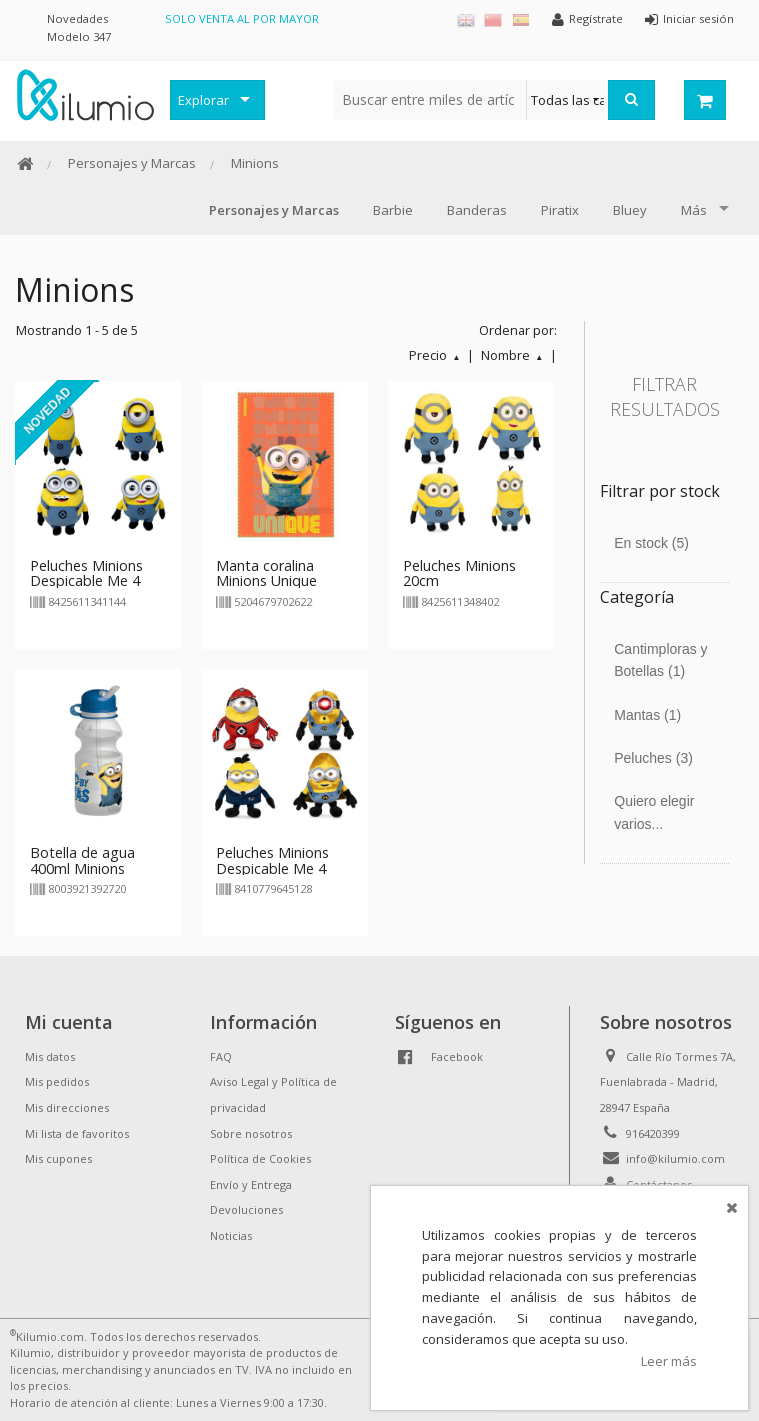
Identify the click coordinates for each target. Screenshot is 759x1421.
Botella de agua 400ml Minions (82, 860)
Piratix (560, 210)
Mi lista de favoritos (77, 1133)
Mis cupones (58, 1158)
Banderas (477, 210)
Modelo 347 (79, 36)
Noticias (231, 1235)
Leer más (669, 1361)
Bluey (630, 210)
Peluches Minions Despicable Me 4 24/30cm (86, 581)
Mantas (647, 715)
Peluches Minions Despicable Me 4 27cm (272, 868)
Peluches (653, 758)
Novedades (77, 18)
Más (694, 210)
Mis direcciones (67, 1107)
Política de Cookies (260, 1158)
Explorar (203, 100)
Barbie (393, 210)
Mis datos (50, 1056)
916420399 (653, 1133)
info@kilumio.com (675, 1158)
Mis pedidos (57, 1081)
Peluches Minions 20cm (459, 573)
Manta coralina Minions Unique (266, 573)
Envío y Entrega (251, 1184)
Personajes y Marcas (132, 163)
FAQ (221, 1056)
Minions (255, 163)
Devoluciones (246, 1209)
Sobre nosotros (251, 1133)
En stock (651, 543)
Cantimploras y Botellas (660, 660)
